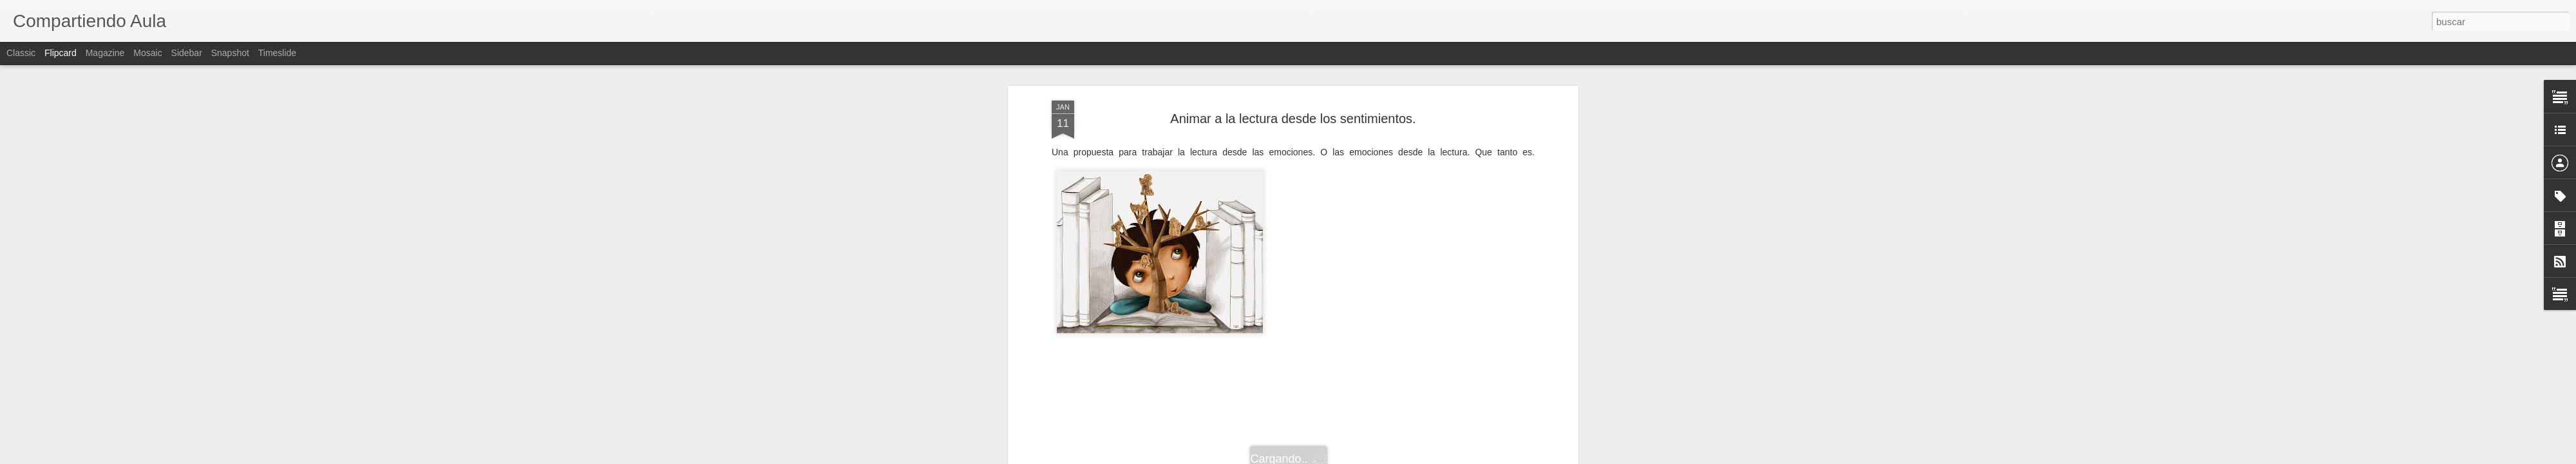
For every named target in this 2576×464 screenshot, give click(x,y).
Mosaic (147, 53)
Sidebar (186, 53)
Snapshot (230, 53)
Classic (20, 53)
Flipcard (60, 53)
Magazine (105, 53)
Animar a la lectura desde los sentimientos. (1293, 118)
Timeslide (277, 53)
